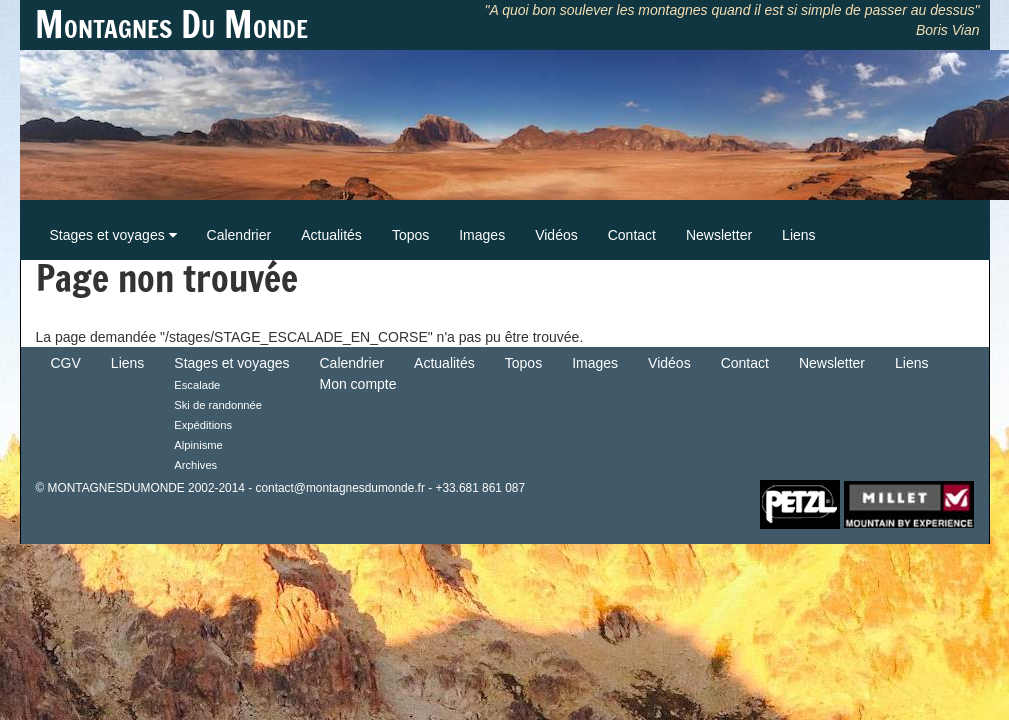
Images (482, 235)
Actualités (331, 235)
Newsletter (719, 235)
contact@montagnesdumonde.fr (339, 488)
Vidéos (556, 235)
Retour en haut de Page (694, 503)
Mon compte (358, 384)
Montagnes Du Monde (171, 25)
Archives (195, 465)
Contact (632, 235)
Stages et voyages (113, 235)
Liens (798, 235)
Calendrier (239, 235)
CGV (66, 363)
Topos (410, 235)
